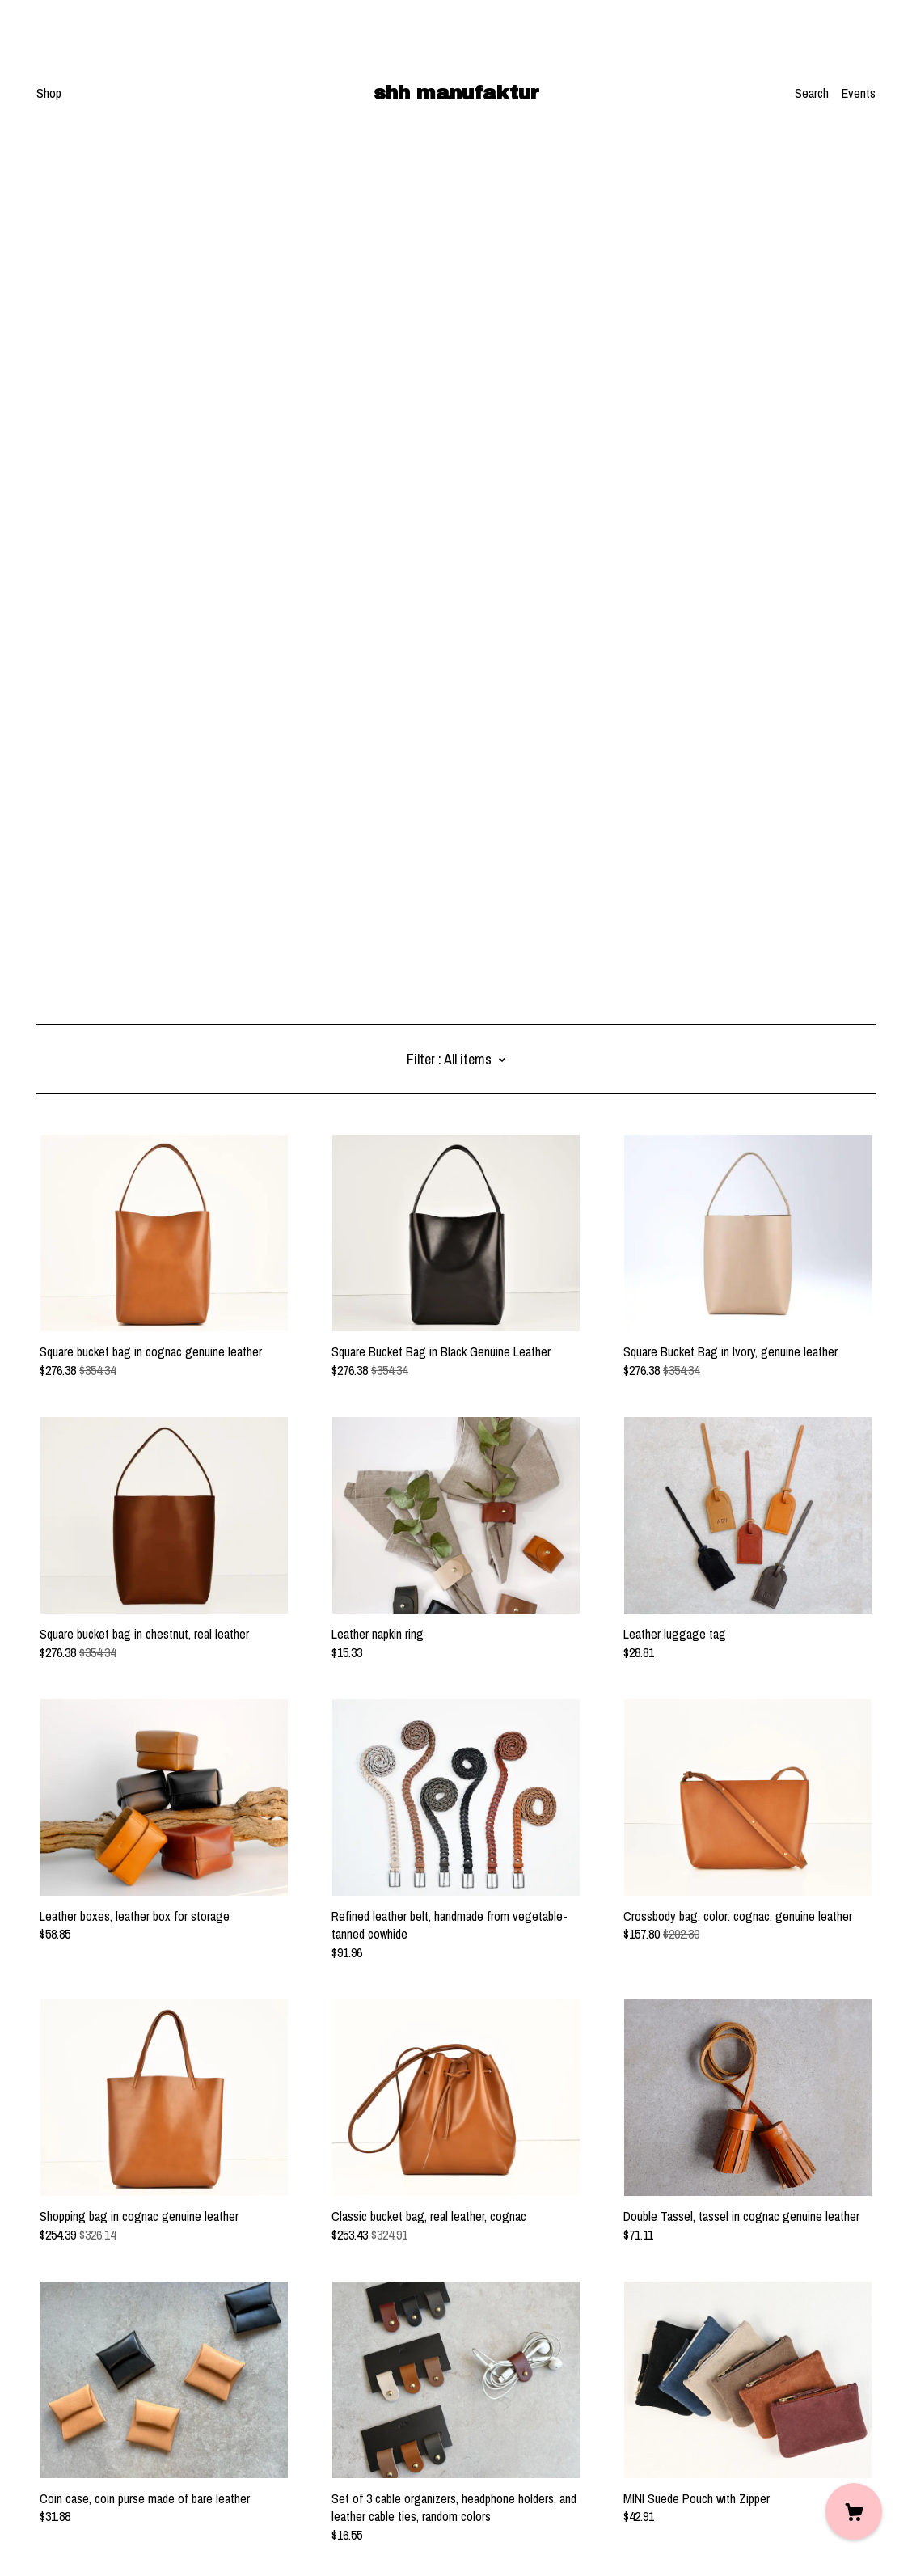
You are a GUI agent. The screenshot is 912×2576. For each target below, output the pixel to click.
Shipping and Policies (88, 2486)
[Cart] (853, 2511)
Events (859, 93)
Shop (48, 93)
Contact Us (64, 2468)
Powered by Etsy (77, 2531)
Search (812, 93)
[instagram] (42, 2441)
